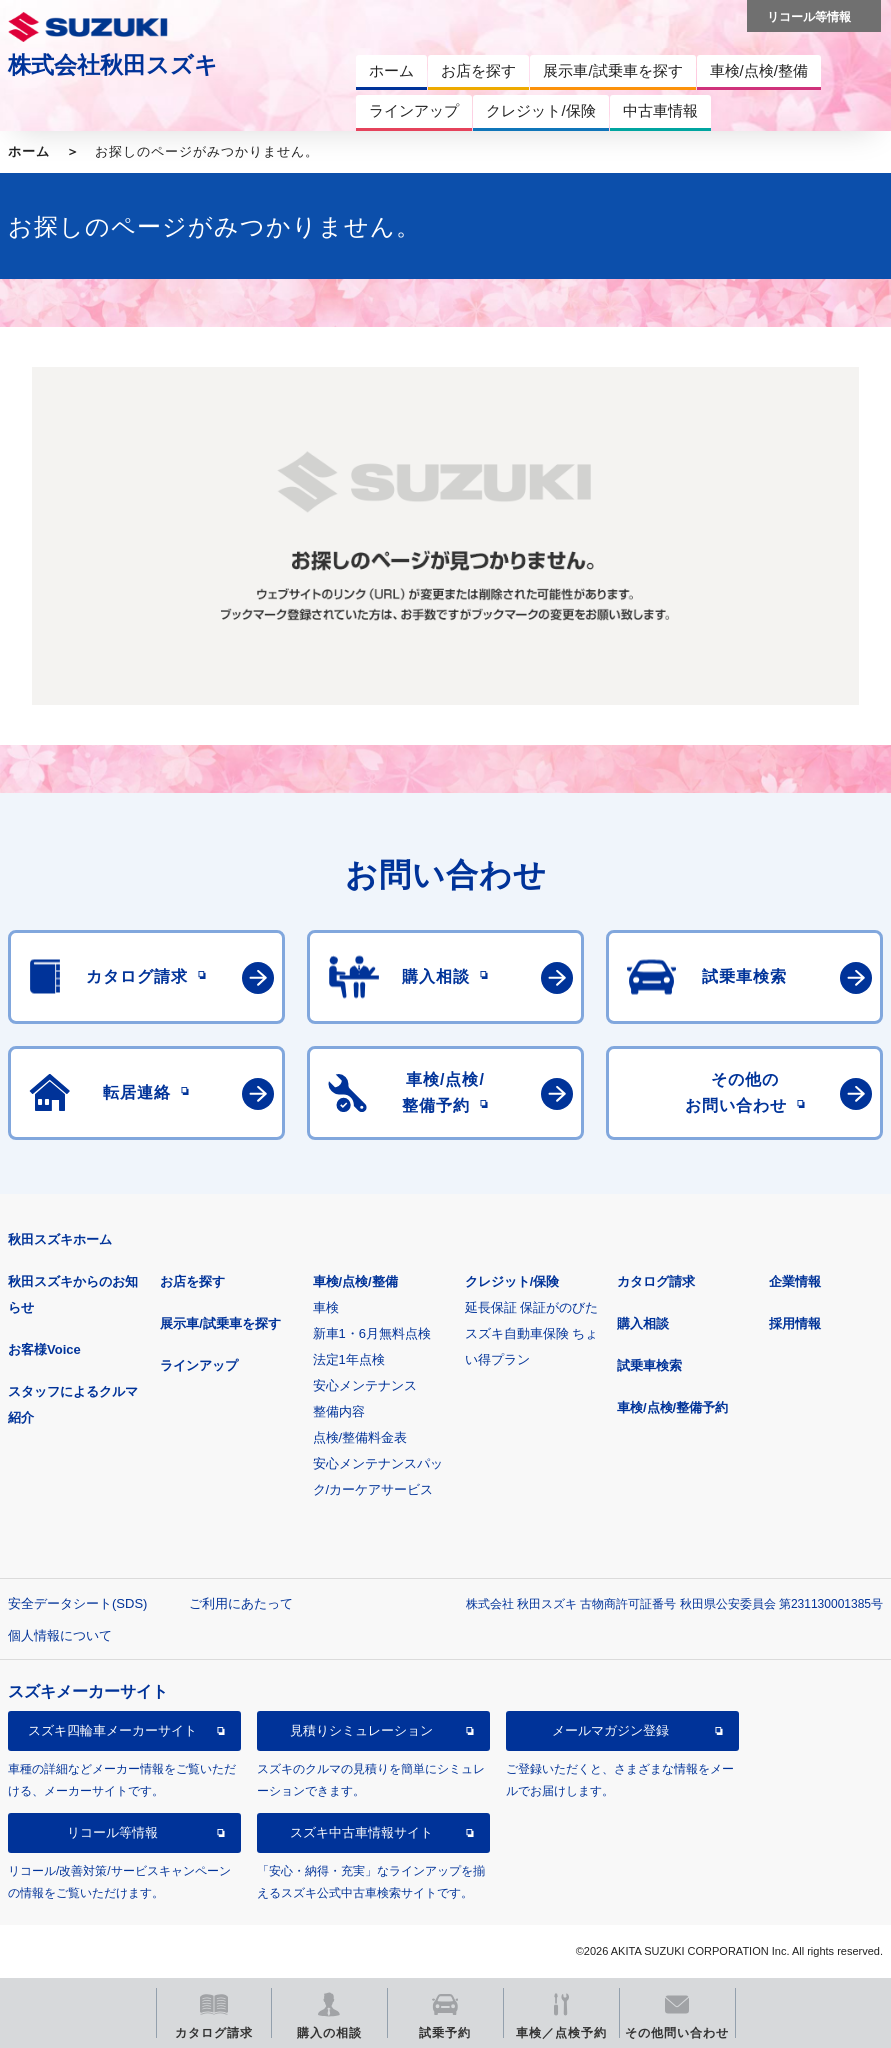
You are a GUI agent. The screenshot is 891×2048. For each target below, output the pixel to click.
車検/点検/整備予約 (672, 1407)
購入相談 (643, 1323)
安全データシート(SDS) (77, 1603)
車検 (326, 1307)
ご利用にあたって (241, 1603)
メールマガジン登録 (610, 1730)
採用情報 (795, 1323)
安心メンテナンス (365, 1385)
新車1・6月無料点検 (372, 1333)
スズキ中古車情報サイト (361, 1832)
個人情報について (60, 1635)
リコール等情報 (112, 1832)
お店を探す (192, 1281)
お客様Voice (44, 1349)
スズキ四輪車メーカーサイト (112, 1730)
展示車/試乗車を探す (220, 1323)
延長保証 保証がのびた (532, 1307)
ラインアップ (199, 1365)
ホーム (29, 151)
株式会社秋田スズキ (113, 65)
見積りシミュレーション (361, 1730)
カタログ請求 (656, 1281)
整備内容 (339, 1411)
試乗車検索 (649, 1365)
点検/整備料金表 (360, 1437)
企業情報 (795, 1281)
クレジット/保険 (512, 1281)
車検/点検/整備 (355, 1281)
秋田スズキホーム (60, 1239)
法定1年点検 (349, 1359)
